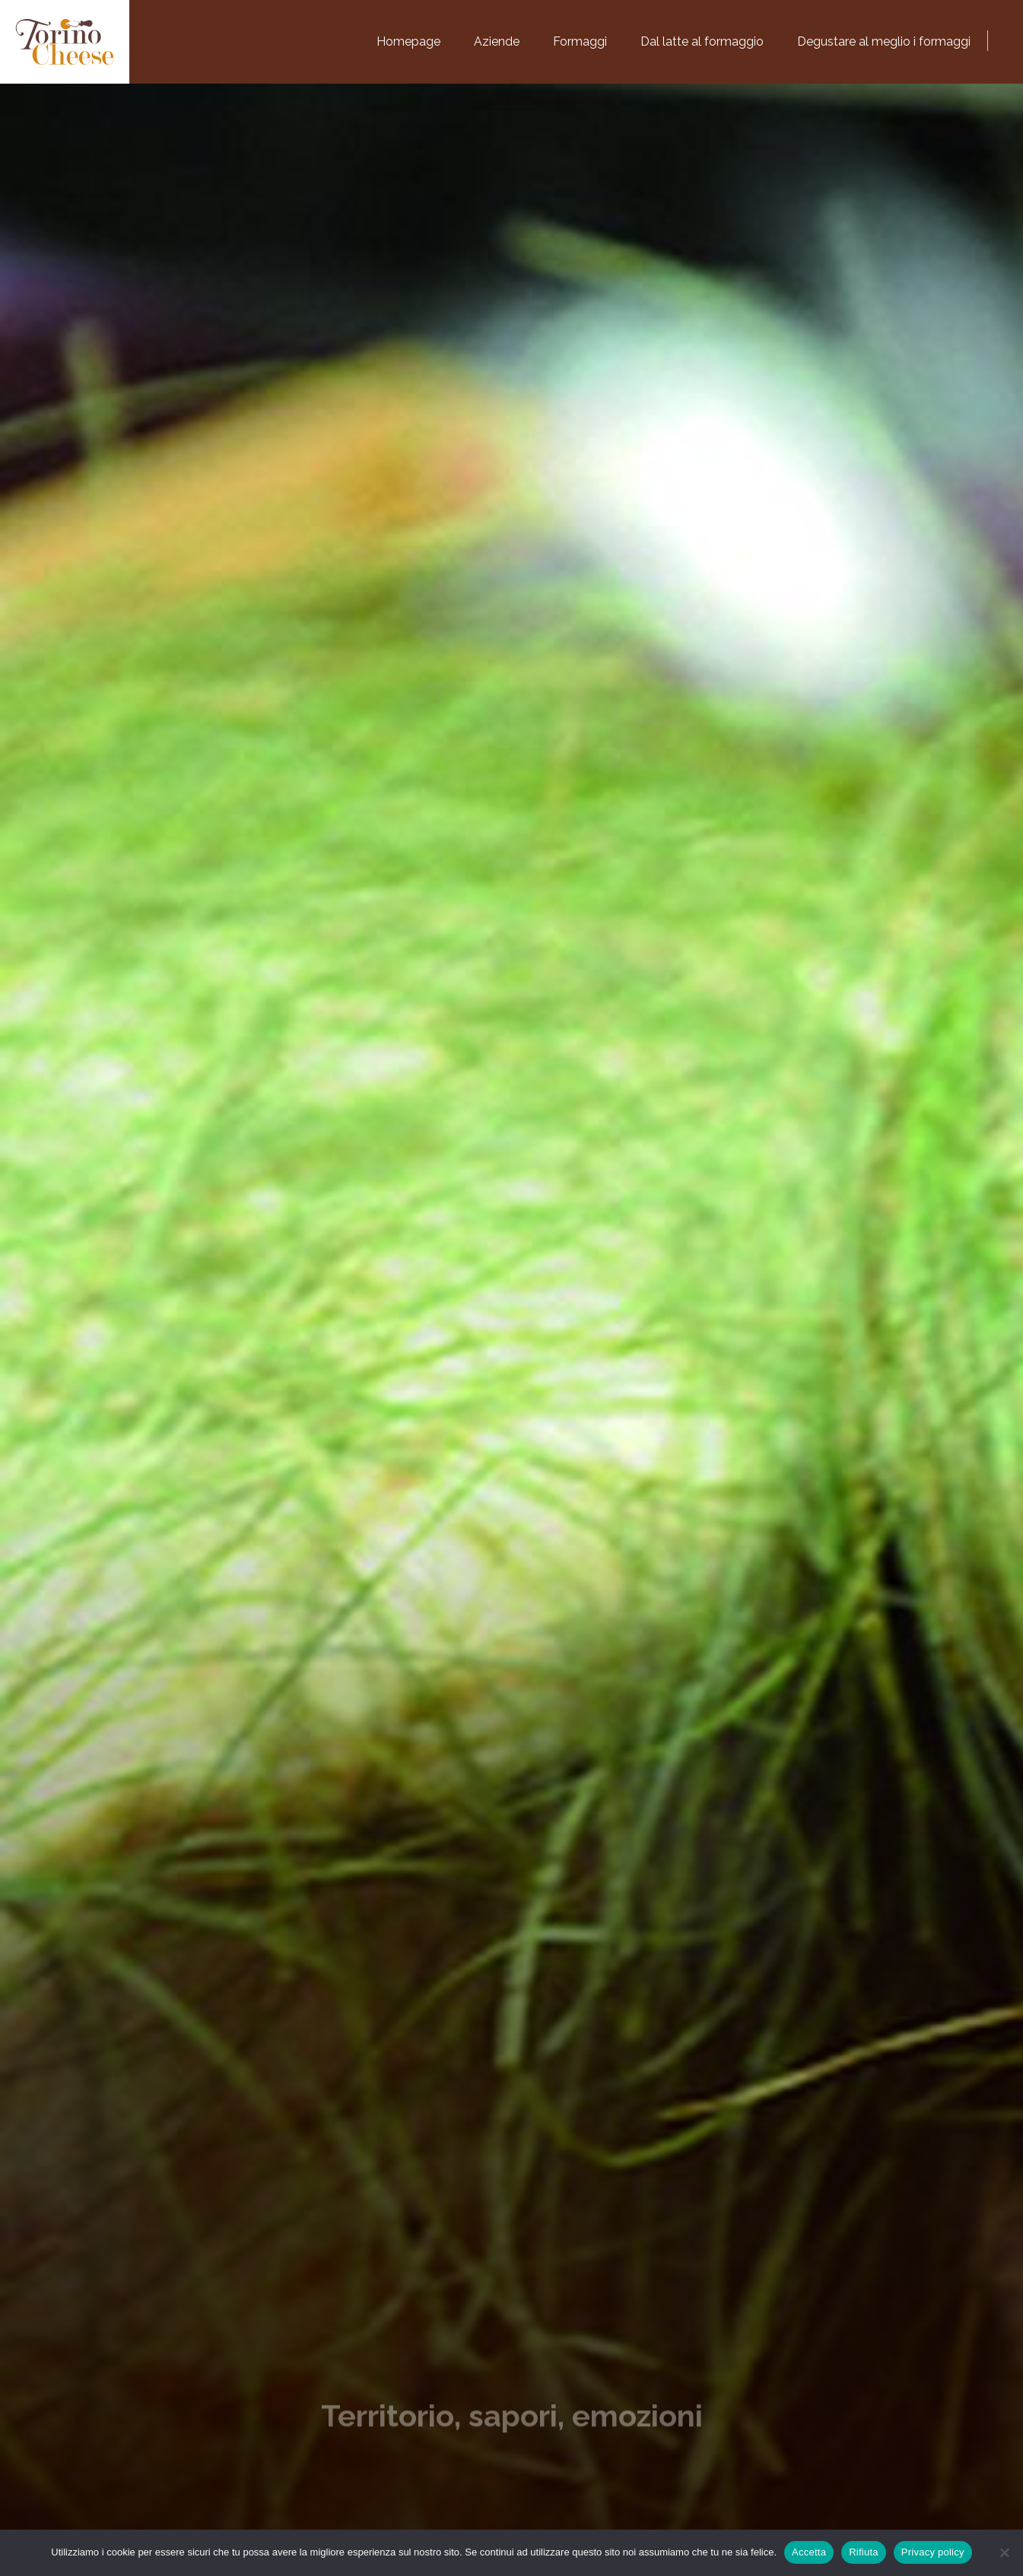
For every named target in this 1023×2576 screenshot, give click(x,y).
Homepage (408, 41)
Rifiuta (863, 2552)
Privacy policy (932, 2552)
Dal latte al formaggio (702, 41)
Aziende (496, 41)
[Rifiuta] (1004, 2552)
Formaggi (580, 41)
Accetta (809, 2552)
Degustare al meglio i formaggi (884, 41)
